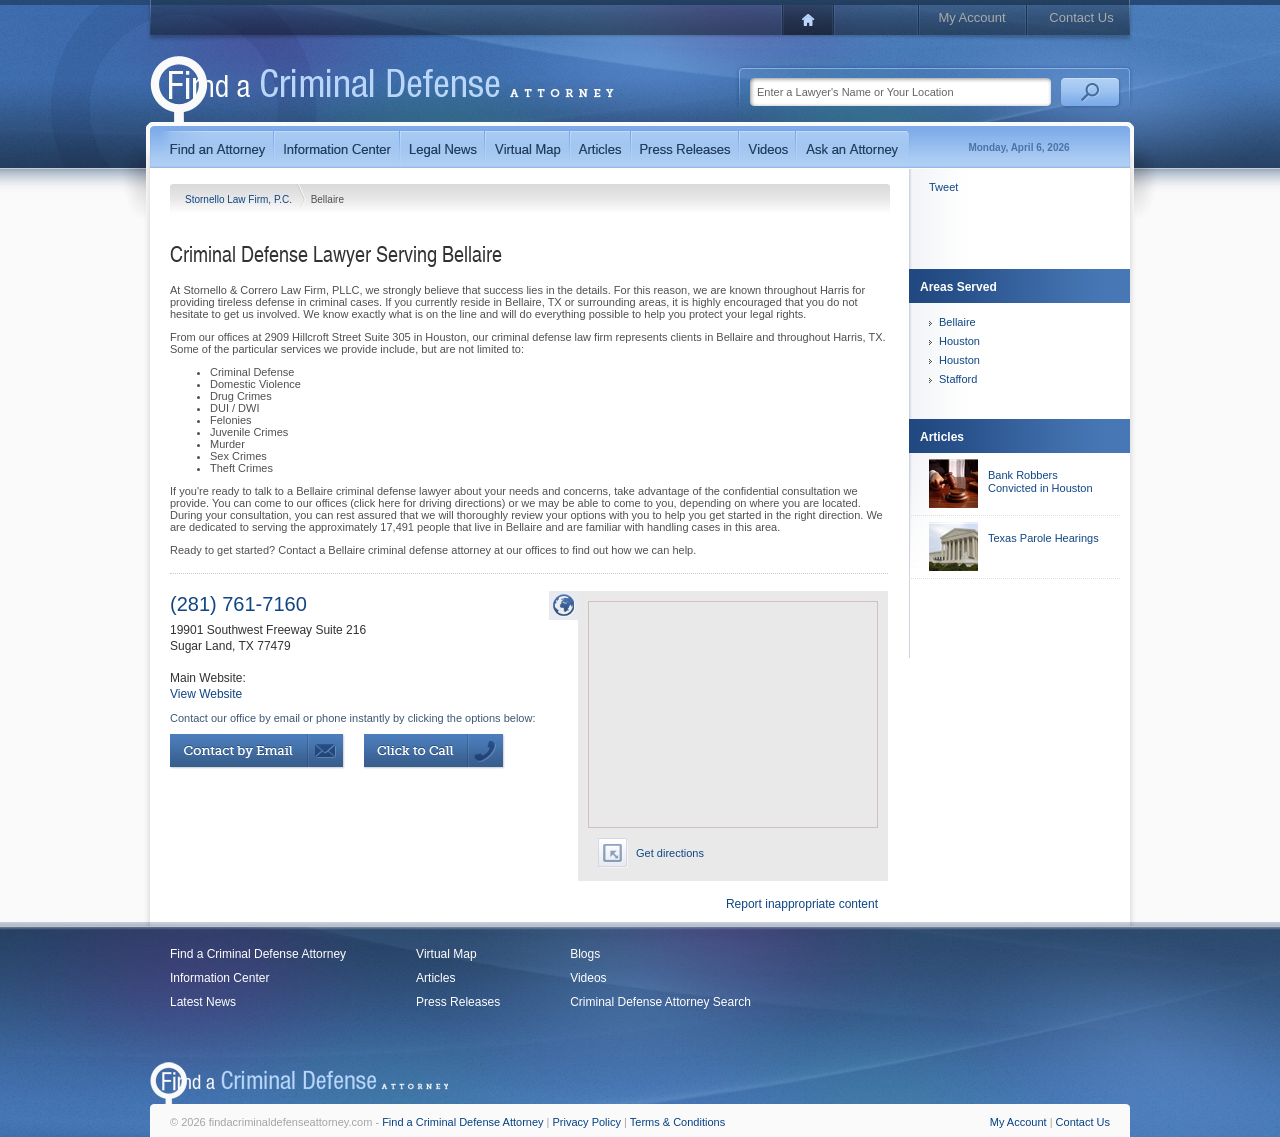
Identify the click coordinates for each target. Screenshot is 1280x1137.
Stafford (958, 379)
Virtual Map (446, 954)
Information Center (219, 978)
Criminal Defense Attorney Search (660, 1002)
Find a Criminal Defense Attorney (258, 954)
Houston (959, 341)
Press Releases (458, 1002)
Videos (588, 978)
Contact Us (1081, 17)
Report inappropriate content (802, 904)
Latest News (203, 1002)
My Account (971, 17)
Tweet (943, 187)
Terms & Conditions (677, 1122)
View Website (206, 694)
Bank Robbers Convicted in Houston (1040, 481)
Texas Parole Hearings (1043, 538)
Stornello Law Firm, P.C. (240, 199)
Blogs (585, 954)
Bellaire (957, 322)
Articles (435, 978)
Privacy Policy (587, 1122)
